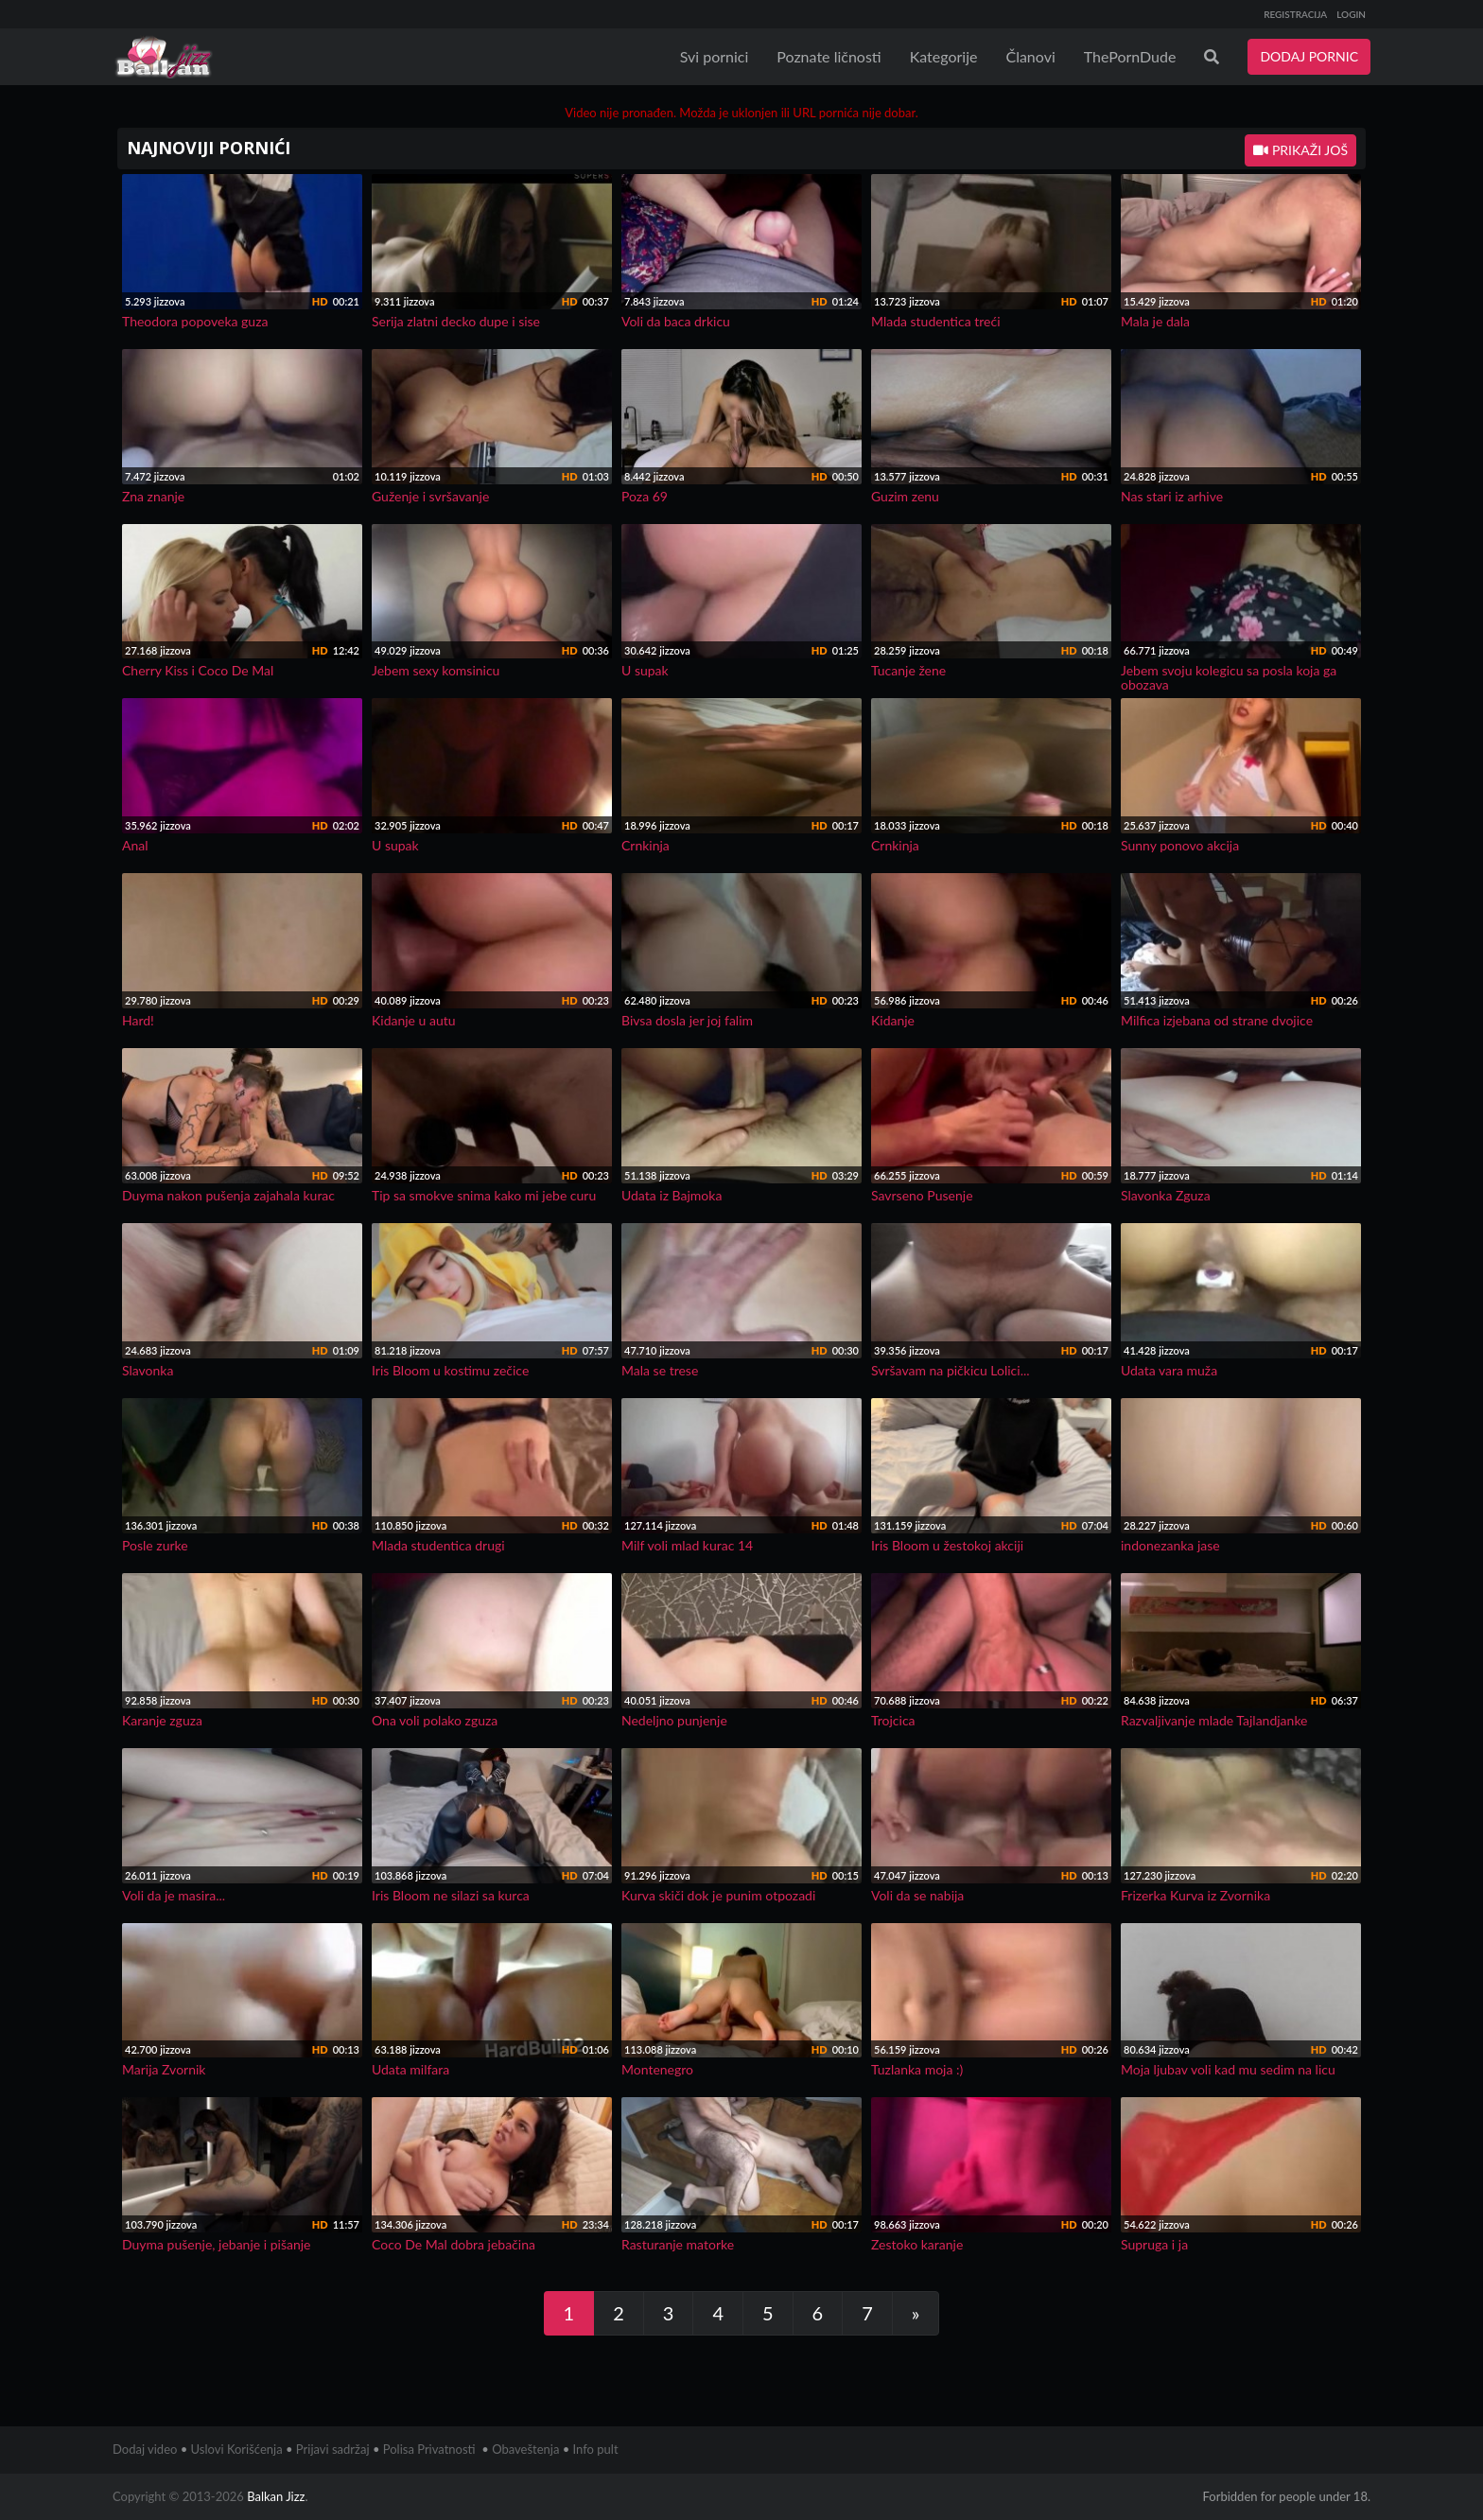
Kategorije (944, 56)
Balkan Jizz (276, 2496)
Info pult (596, 2449)
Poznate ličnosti (828, 56)
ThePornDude (1130, 56)
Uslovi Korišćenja (237, 2449)
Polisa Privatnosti (429, 2449)
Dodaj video (145, 2449)
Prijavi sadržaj (333, 2449)
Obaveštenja (525, 2449)
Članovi (1030, 56)
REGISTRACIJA (1295, 14)
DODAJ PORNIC (1309, 56)
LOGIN (1351, 14)
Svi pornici (714, 56)
